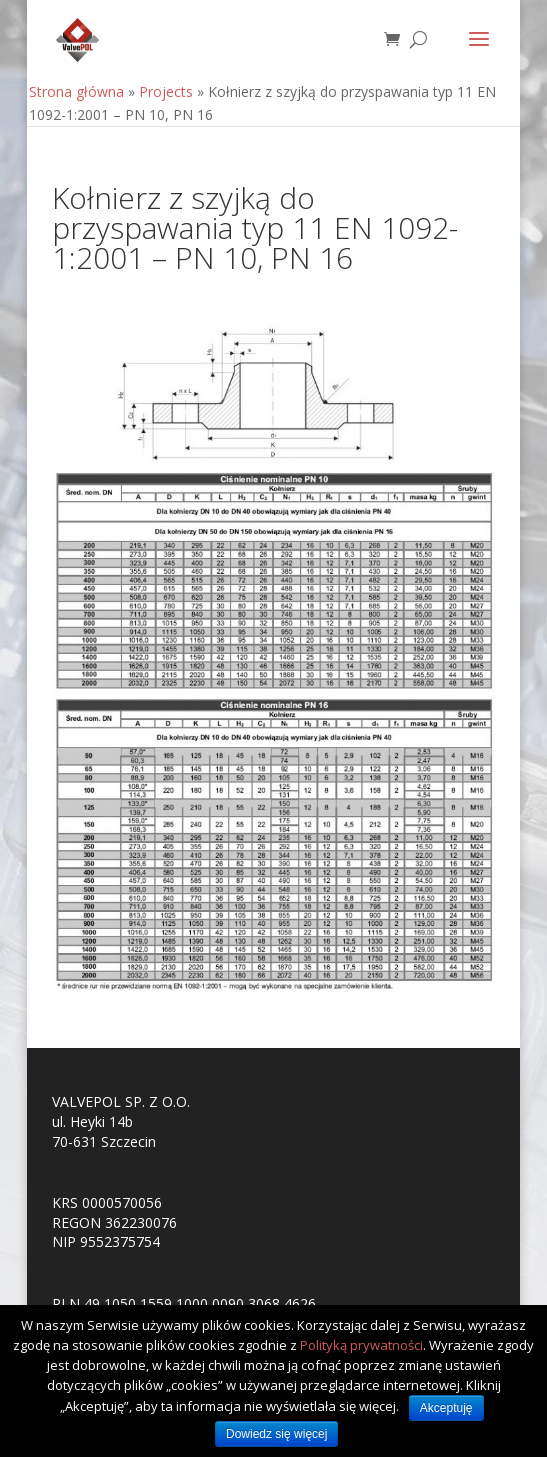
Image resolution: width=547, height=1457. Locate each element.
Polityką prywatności (361, 1345)
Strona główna (76, 91)
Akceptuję (446, 1408)
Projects (166, 91)
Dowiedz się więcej (276, 1434)
